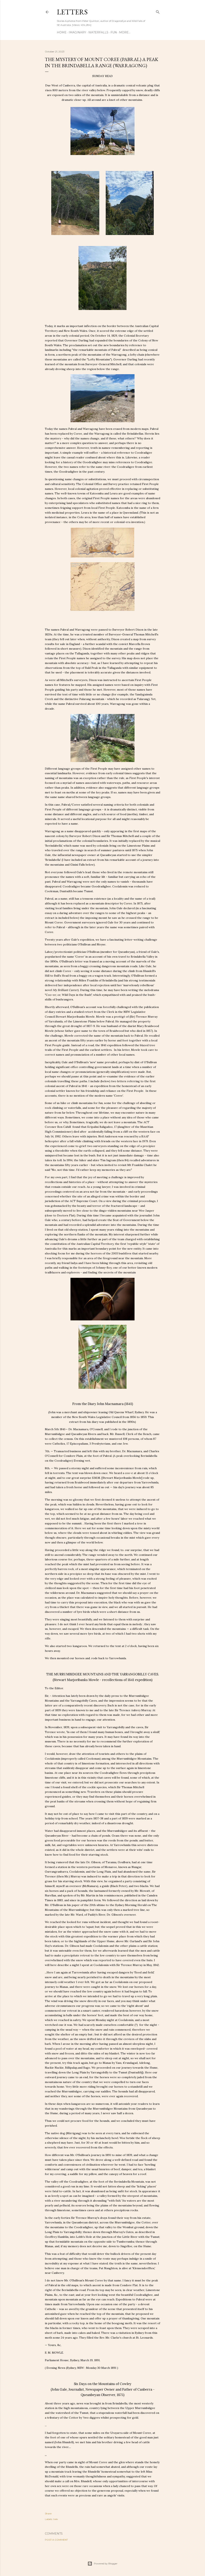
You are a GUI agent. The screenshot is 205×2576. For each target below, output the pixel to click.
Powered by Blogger (102, 2563)
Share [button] (48, 2513)
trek (55, 2519)
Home (61, 32)
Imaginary (77, 32)
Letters (72, 12)
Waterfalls (98, 32)
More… (124, 32)
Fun (114, 32)
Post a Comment (56, 2539)
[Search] (157, 11)
